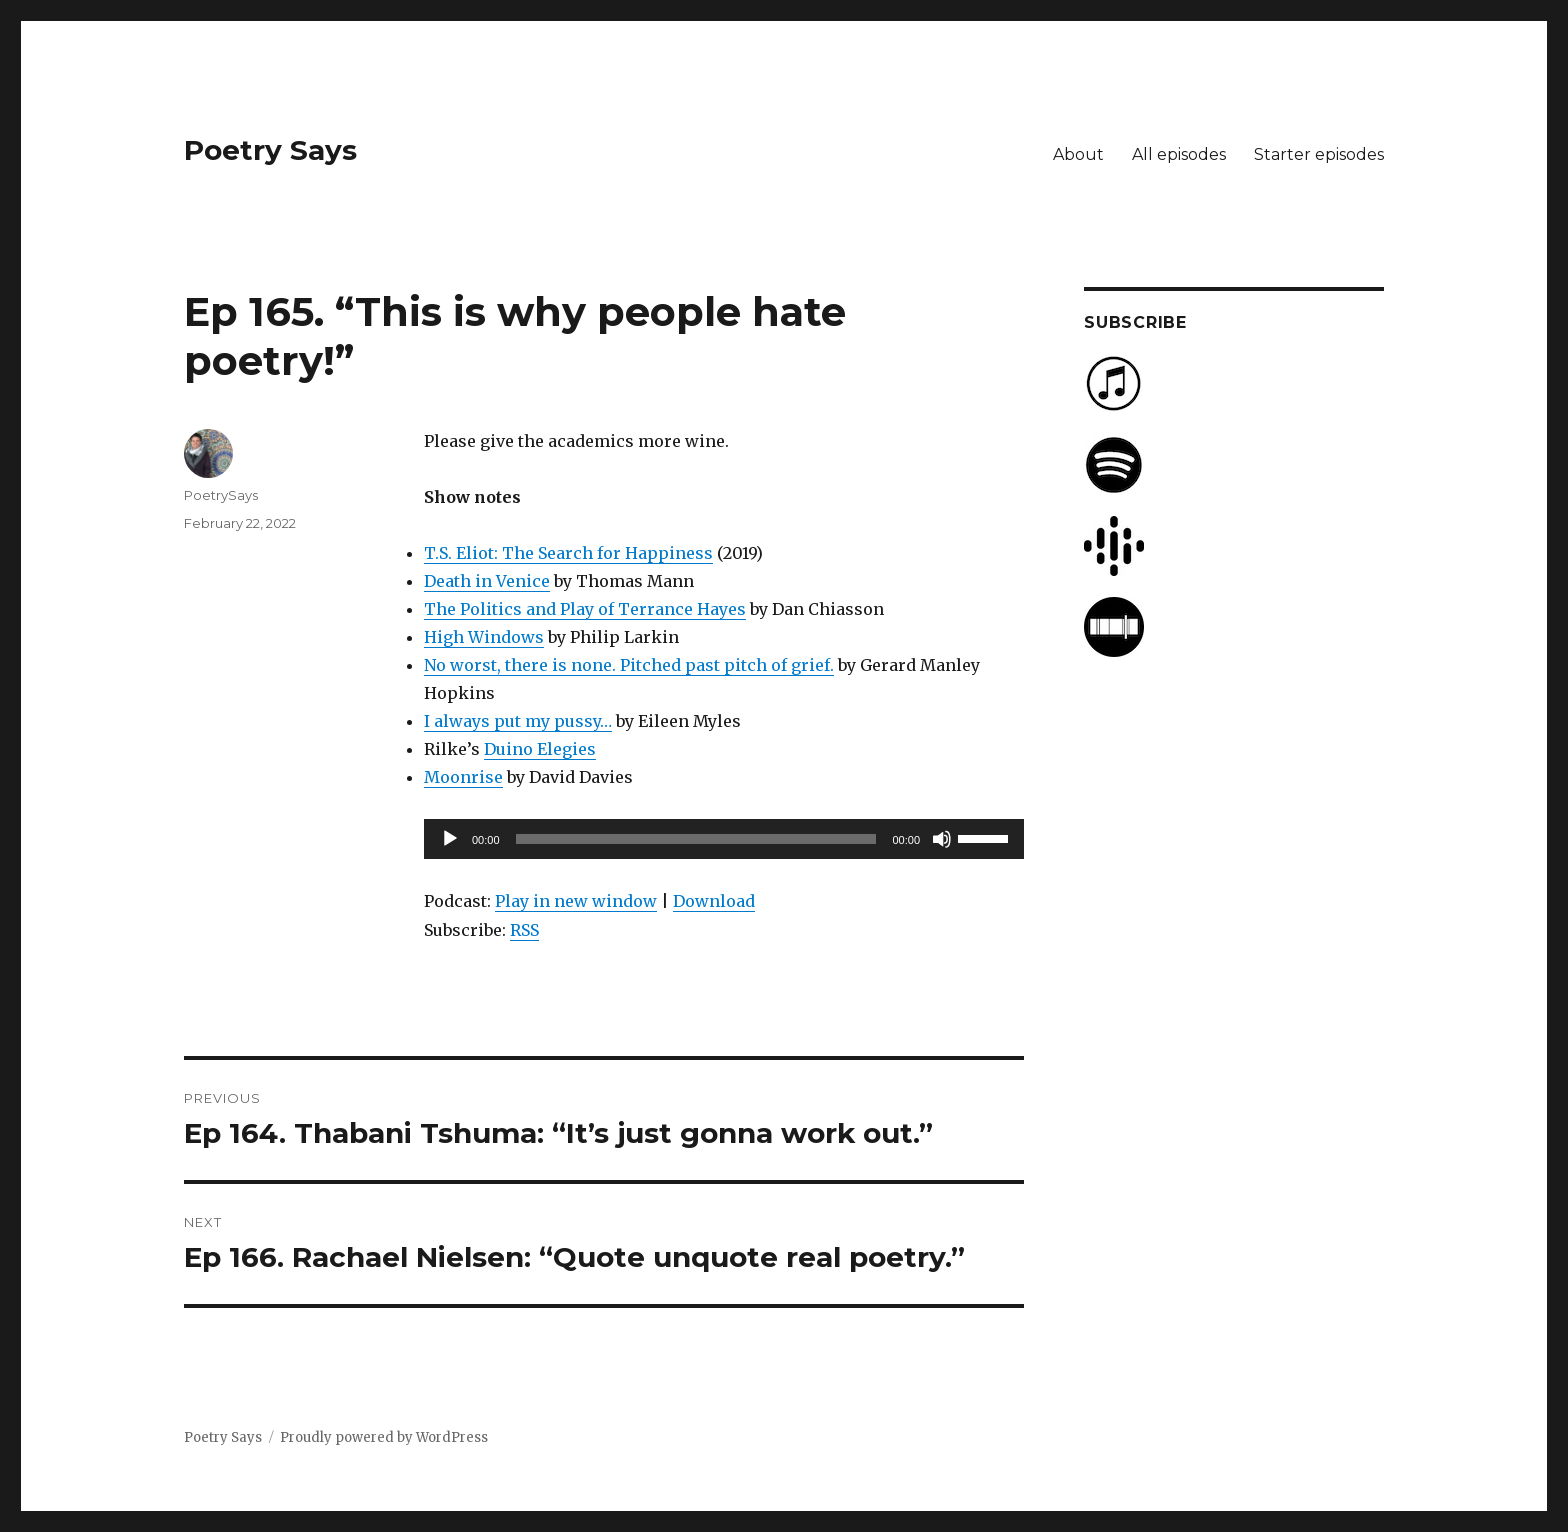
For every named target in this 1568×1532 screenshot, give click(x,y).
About (1078, 154)
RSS (524, 930)
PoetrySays (221, 495)
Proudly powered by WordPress (384, 1437)
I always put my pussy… (518, 721)
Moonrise (463, 777)
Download (714, 901)
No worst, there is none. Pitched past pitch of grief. (629, 665)
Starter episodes (1319, 154)
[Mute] (942, 839)
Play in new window (576, 901)
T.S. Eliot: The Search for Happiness (568, 553)
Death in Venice (487, 581)
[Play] (450, 839)
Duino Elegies (540, 749)
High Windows (484, 637)
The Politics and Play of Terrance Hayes (585, 609)
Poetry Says (270, 150)
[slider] (696, 839)
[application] (724, 839)
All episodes (1179, 154)
